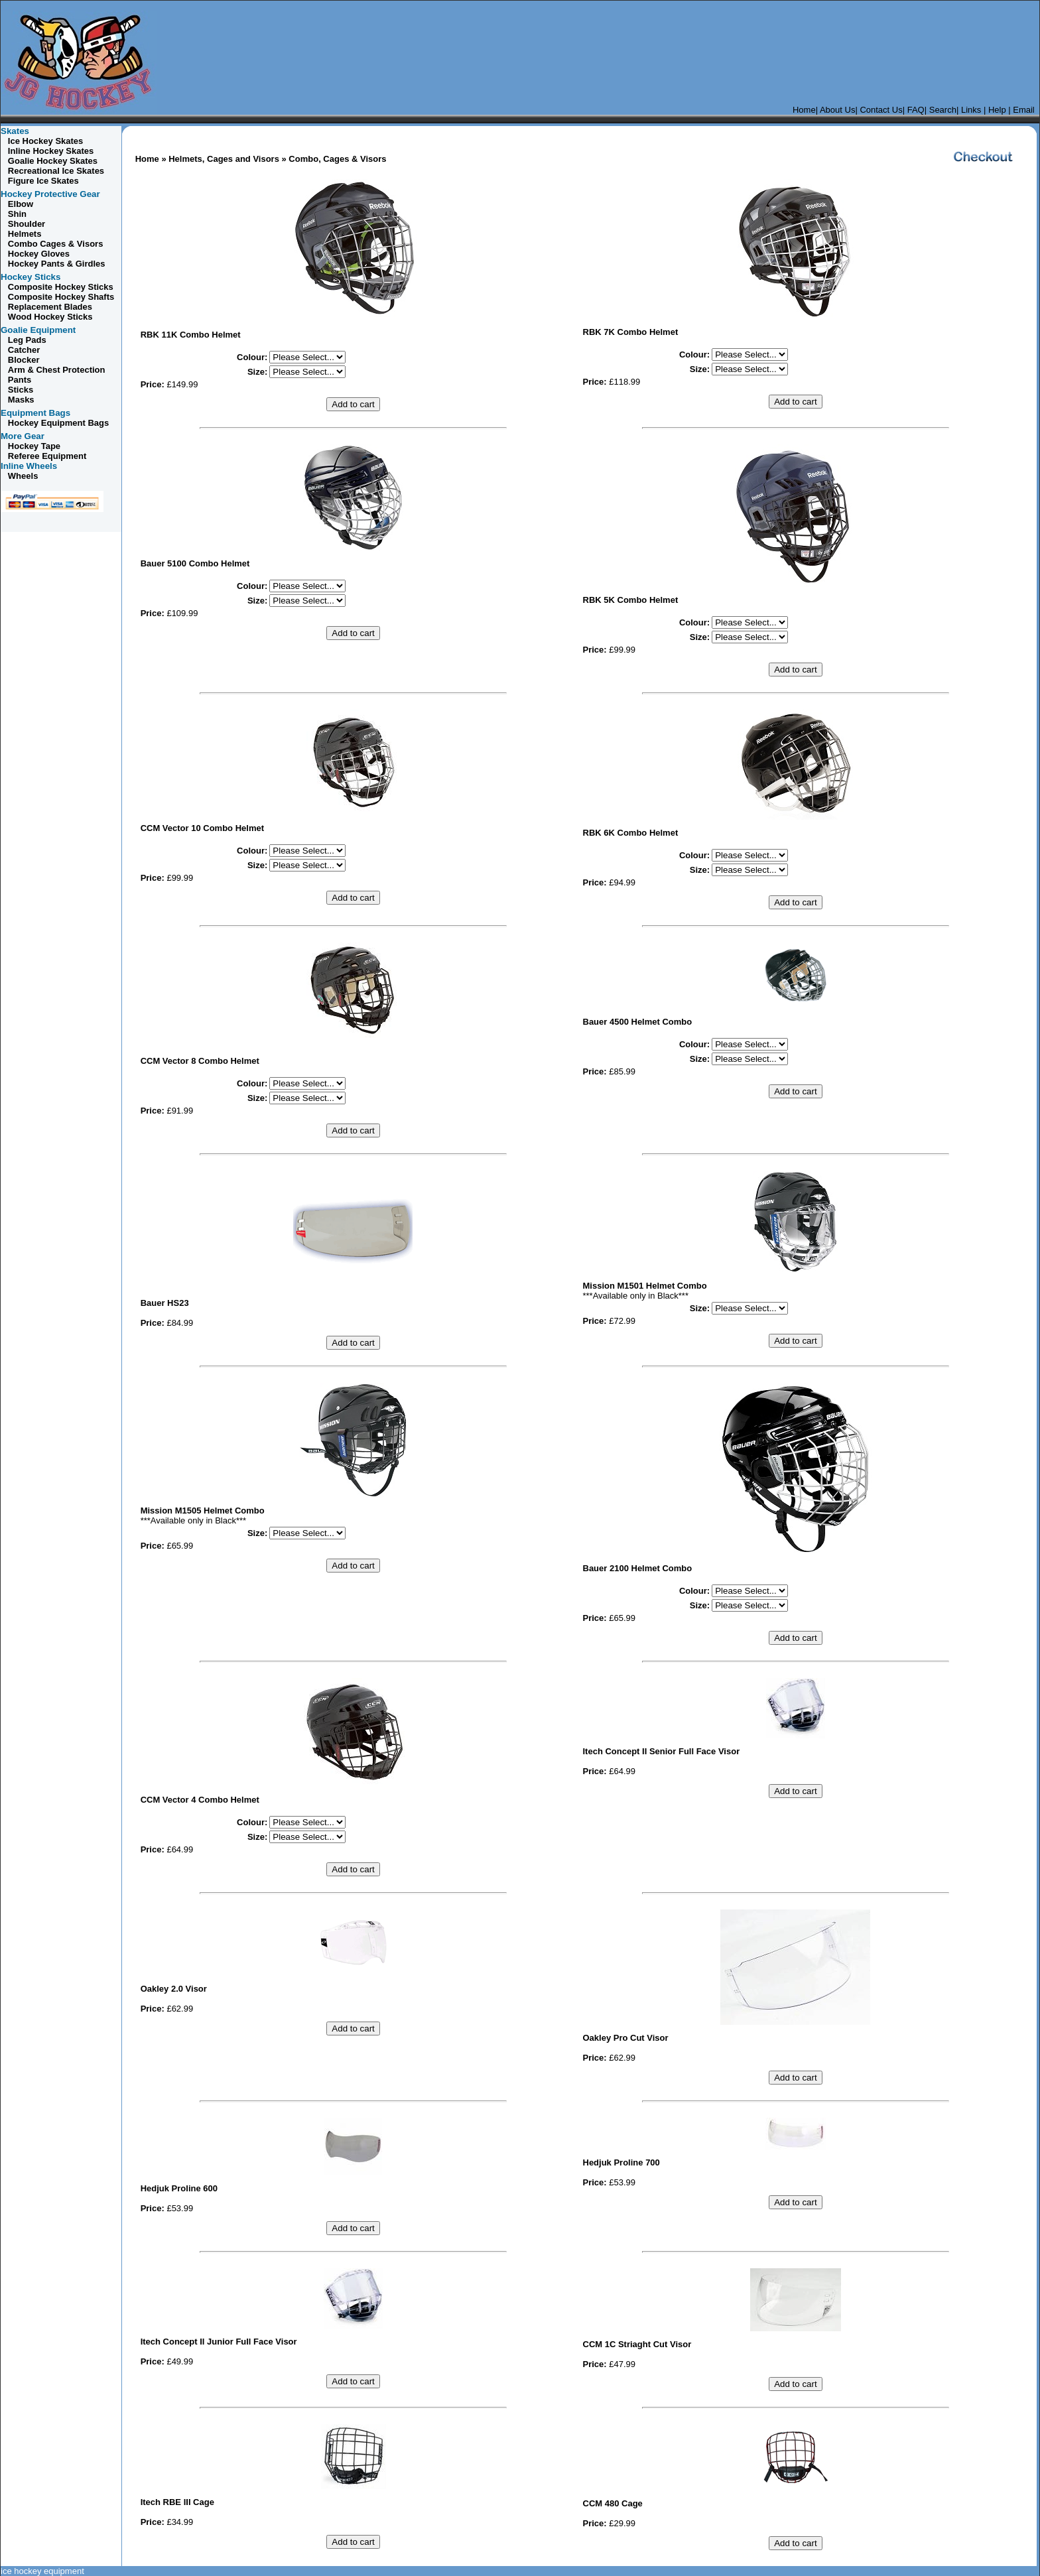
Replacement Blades (48, 307)
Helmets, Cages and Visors (223, 159)
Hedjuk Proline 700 (621, 2162)
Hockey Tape (34, 446)
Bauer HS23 (165, 1303)
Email (1025, 110)
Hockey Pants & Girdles (56, 264)
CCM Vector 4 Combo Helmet (200, 1800)
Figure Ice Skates (43, 181)
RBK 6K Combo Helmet (631, 833)
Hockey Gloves (39, 254)
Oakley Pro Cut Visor (626, 2038)
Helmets (25, 234)
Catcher (24, 350)
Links (971, 110)
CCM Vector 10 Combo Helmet (202, 828)
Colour (251, 357)
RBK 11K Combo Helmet (191, 335)
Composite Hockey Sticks (60, 287)
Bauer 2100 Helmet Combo (637, 1568)
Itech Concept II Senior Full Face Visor (661, 1751)
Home (804, 110)
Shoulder (26, 224)
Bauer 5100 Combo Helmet (195, 563)
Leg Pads (27, 340)
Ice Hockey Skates (44, 141)
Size (256, 372)
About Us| (839, 110)
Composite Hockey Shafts (61, 297)
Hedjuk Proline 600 (179, 2188)
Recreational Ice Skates (56, 171)
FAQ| (917, 110)
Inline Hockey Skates (51, 151)
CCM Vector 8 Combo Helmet (200, 1061)
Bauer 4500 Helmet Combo (637, 1022)
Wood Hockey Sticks (50, 317)
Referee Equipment (47, 456)
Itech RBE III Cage (177, 2502)
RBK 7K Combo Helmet (631, 332)
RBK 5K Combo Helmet (631, 600)
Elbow (20, 204)
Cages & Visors (55, 244)
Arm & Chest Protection (56, 370)
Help (996, 110)
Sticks (20, 390)
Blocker (24, 360)
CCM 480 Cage (613, 2503)
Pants (19, 380)
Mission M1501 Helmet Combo (645, 1286)
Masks (21, 400)
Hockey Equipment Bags (58, 423)
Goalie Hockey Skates (53, 161)
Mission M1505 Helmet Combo (203, 1510)
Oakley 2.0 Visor (174, 1989)
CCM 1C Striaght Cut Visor (637, 2344)
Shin (17, 214)
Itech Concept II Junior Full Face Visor (219, 2342)
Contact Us (881, 110)
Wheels (23, 476)
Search (942, 110)
